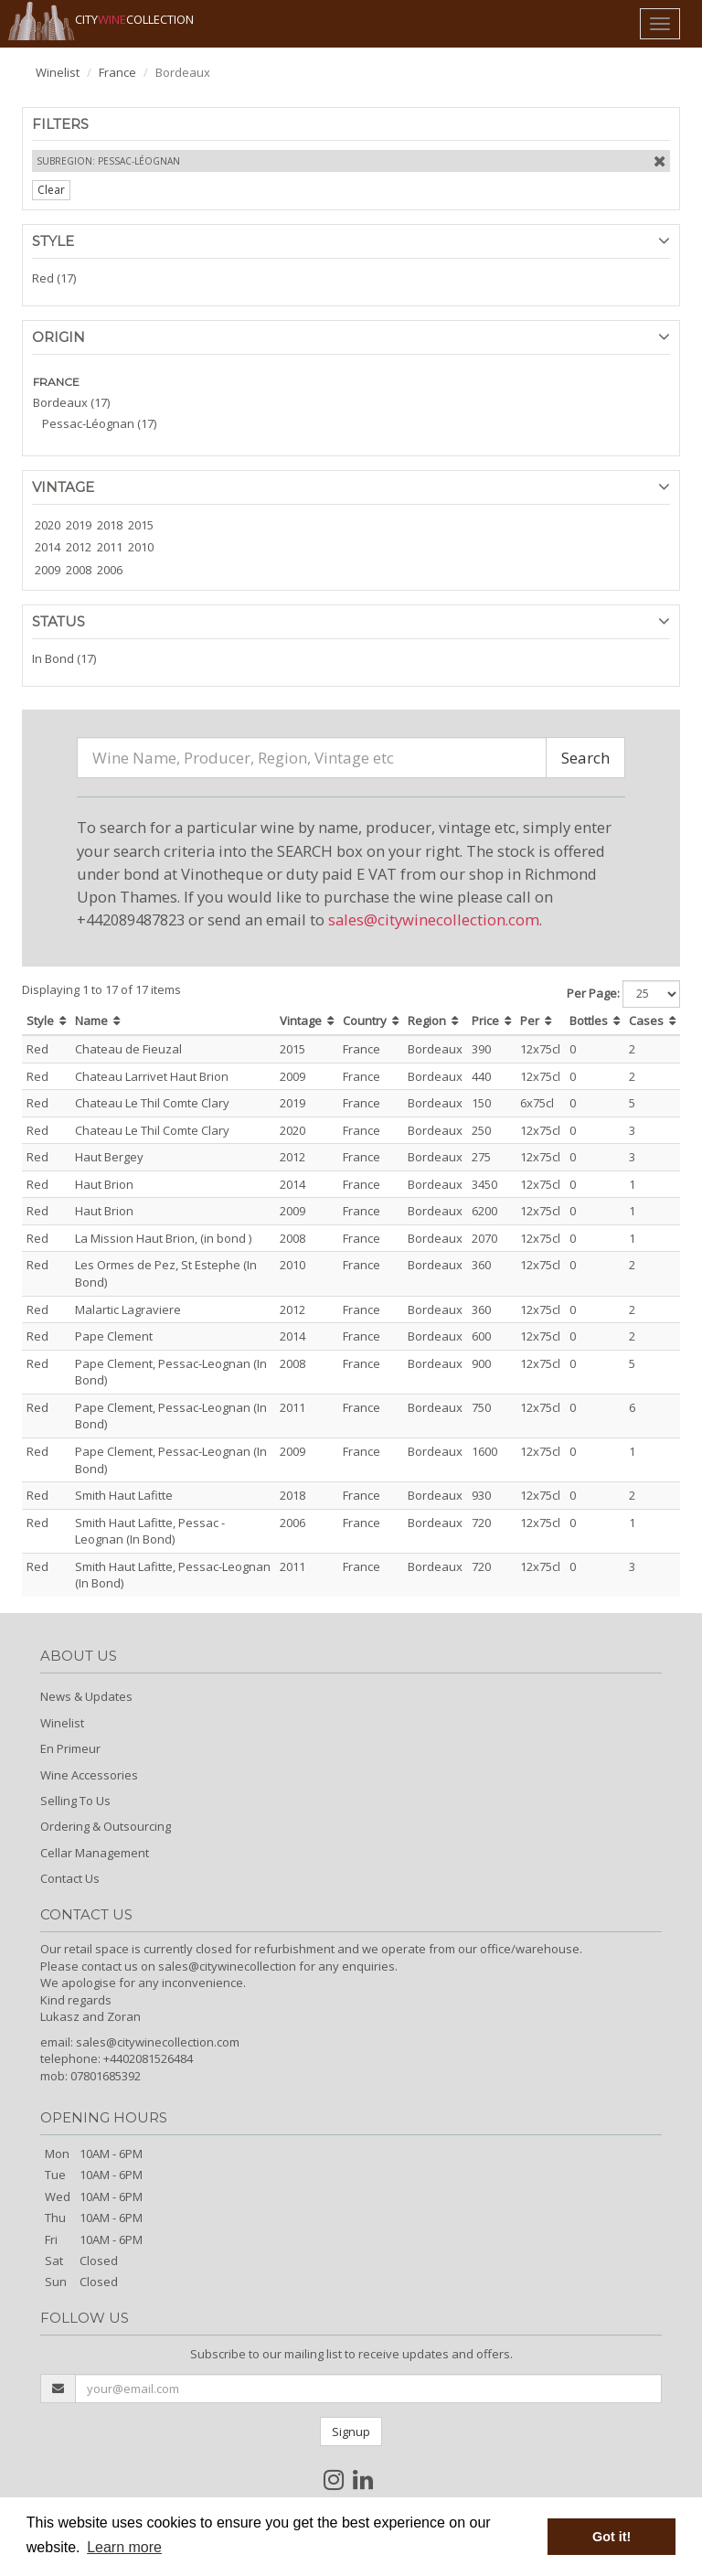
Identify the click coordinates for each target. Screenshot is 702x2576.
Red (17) (54, 278)
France (117, 72)
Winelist (58, 72)
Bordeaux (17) (71, 402)
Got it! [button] (611, 2536)
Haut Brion (104, 1184)
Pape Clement (114, 1336)
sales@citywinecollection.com (433, 919)
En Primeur (70, 1748)
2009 (47, 569)
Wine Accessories (89, 1775)
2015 (141, 525)
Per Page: (593, 993)
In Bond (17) (64, 658)
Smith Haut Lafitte (124, 1495)
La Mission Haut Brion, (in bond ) (163, 1238)
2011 (109, 547)
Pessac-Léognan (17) (99, 423)
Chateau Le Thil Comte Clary (152, 1103)
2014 (47, 547)
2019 (78, 525)
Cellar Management (94, 1852)
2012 (78, 547)
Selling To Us (75, 1800)
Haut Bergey (109, 1157)
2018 (109, 525)
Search (585, 757)
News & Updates (86, 1696)
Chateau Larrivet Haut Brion (152, 1076)
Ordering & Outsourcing (105, 1826)
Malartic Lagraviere (128, 1309)
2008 (78, 569)
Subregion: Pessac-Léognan (108, 161)
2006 (109, 569)
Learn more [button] (124, 2547)
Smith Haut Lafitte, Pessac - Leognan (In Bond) (150, 1531)
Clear (51, 190)
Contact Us (70, 1878)
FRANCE (56, 382)
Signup (351, 2431)
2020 (47, 525)
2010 (141, 547)
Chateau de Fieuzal (128, 1049)
